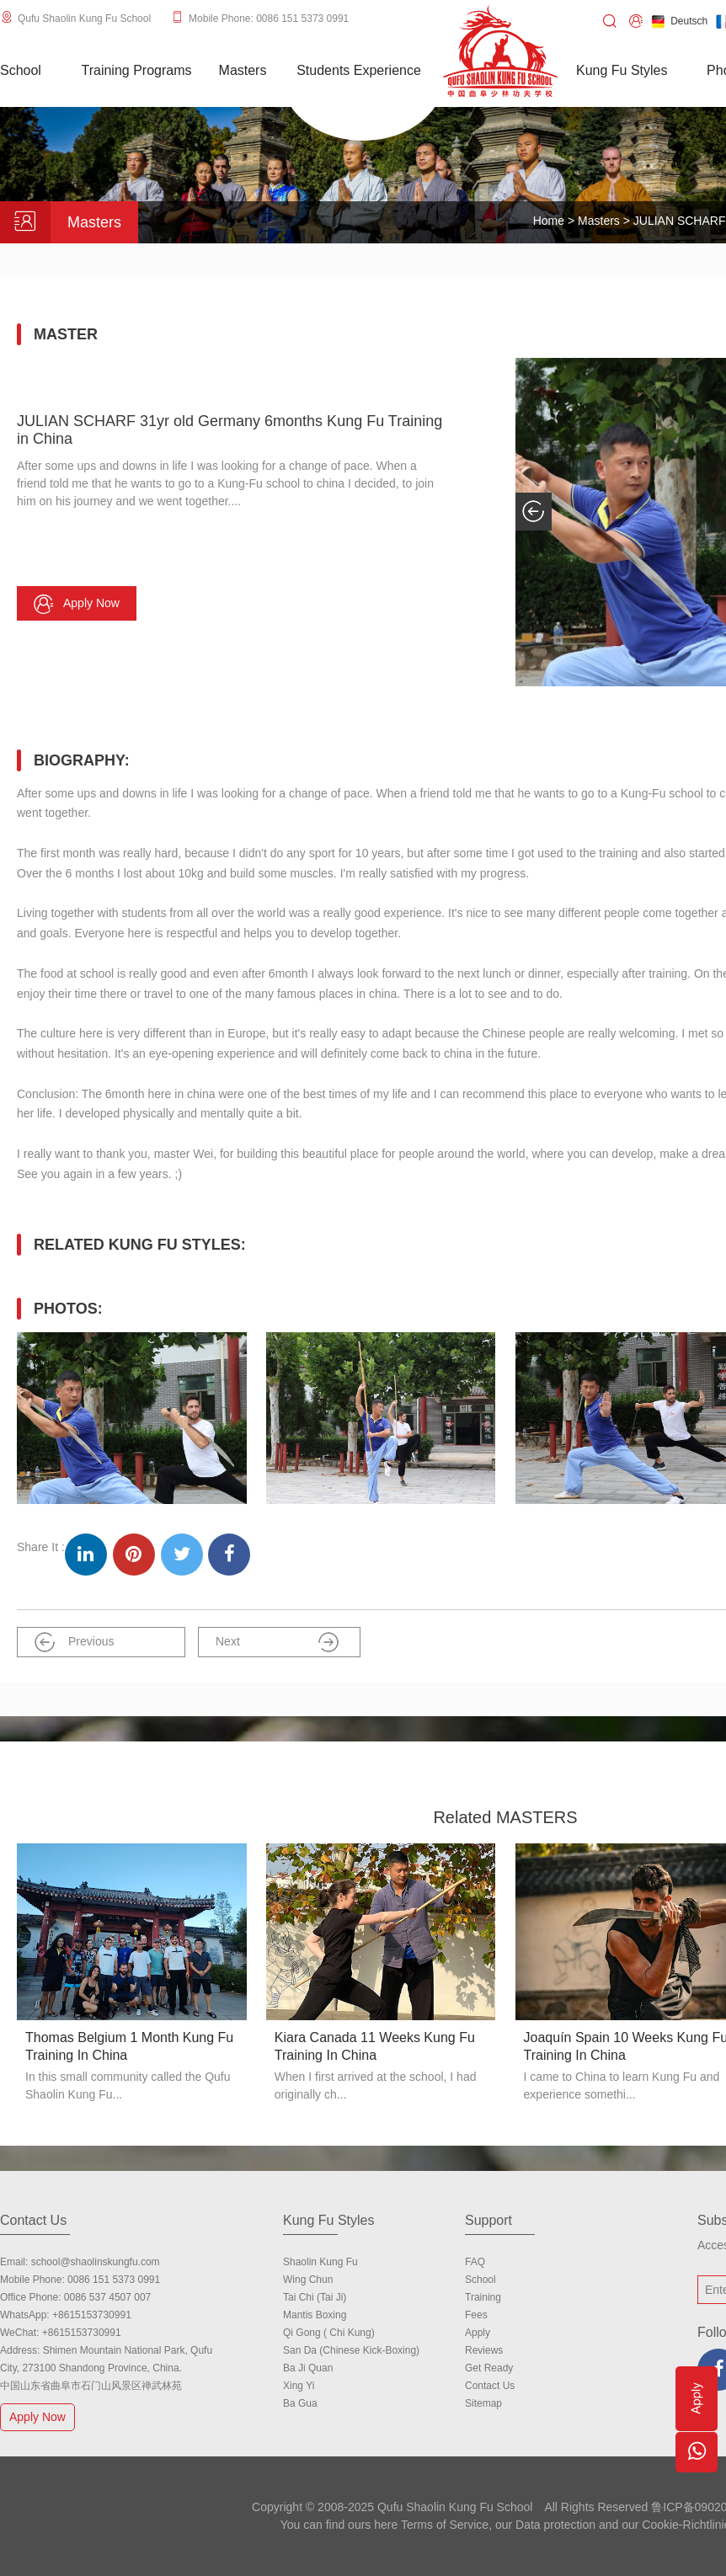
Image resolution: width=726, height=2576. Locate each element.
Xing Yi (298, 2386)
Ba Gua (300, 2403)
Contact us (490, 2386)
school (480, 2279)
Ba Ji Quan (308, 2368)
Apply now (77, 604)
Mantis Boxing (314, 2315)
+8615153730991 (91, 2315)
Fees (476, 2315)
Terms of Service (444, 2524)
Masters (600, 220)
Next (277, 1642)
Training (483, 2297)
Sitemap (483, 2403)
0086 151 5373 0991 (113, 2279)
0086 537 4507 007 (107, 2297)
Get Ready (489, 2368)
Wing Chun (308, 2279)
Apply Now (39, 2416)
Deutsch (679, 21)
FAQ (475, 2262)
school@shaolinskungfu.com (95, 2262)
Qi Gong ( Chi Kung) (329, 2333)
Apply (477, 2333)
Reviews (484, 2350)
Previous (74, 1642)
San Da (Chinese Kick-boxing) (351, 2350)
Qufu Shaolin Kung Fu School (84, 18)
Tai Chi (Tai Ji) (314, 2297)
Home (548, 220)
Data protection (555, 2524)
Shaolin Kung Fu (320, 2262)
